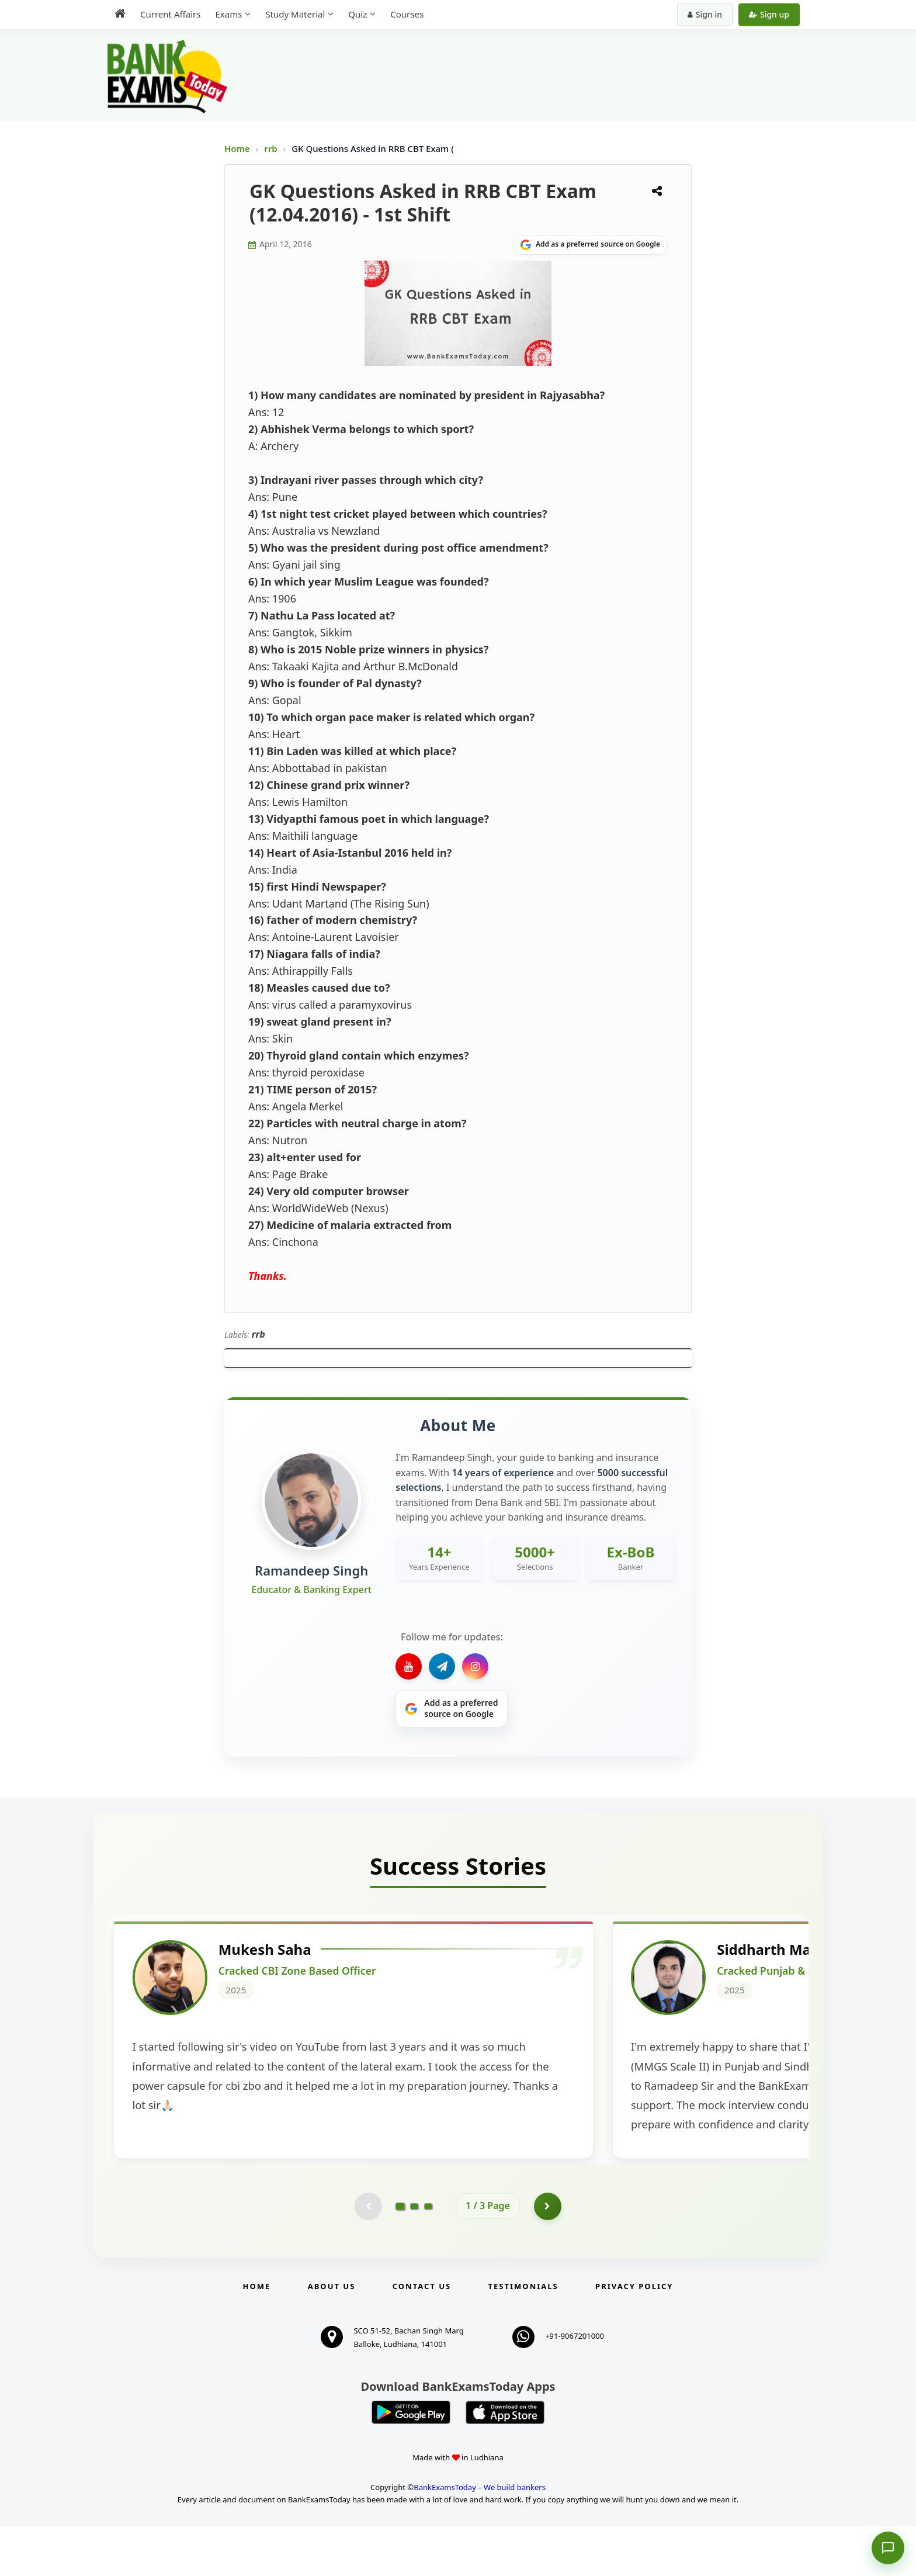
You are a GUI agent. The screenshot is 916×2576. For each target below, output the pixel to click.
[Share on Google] (590, 245)
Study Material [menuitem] (295, 14)
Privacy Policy (634, 2336)
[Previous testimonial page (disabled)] (367, 2255)
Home (237, 148)
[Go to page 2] (414, 2255)
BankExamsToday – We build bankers (480, 2537)
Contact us (422, 2336)
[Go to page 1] (400, 2256)
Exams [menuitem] (228, 14)
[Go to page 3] (428, 2255)
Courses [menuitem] (407, 14)
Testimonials (523, 2336)
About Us (332, 2336)
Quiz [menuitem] (357, 14)
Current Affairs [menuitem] (170, 14)
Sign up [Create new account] (769, 14)
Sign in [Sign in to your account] (705, 14)
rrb (271, 148)
